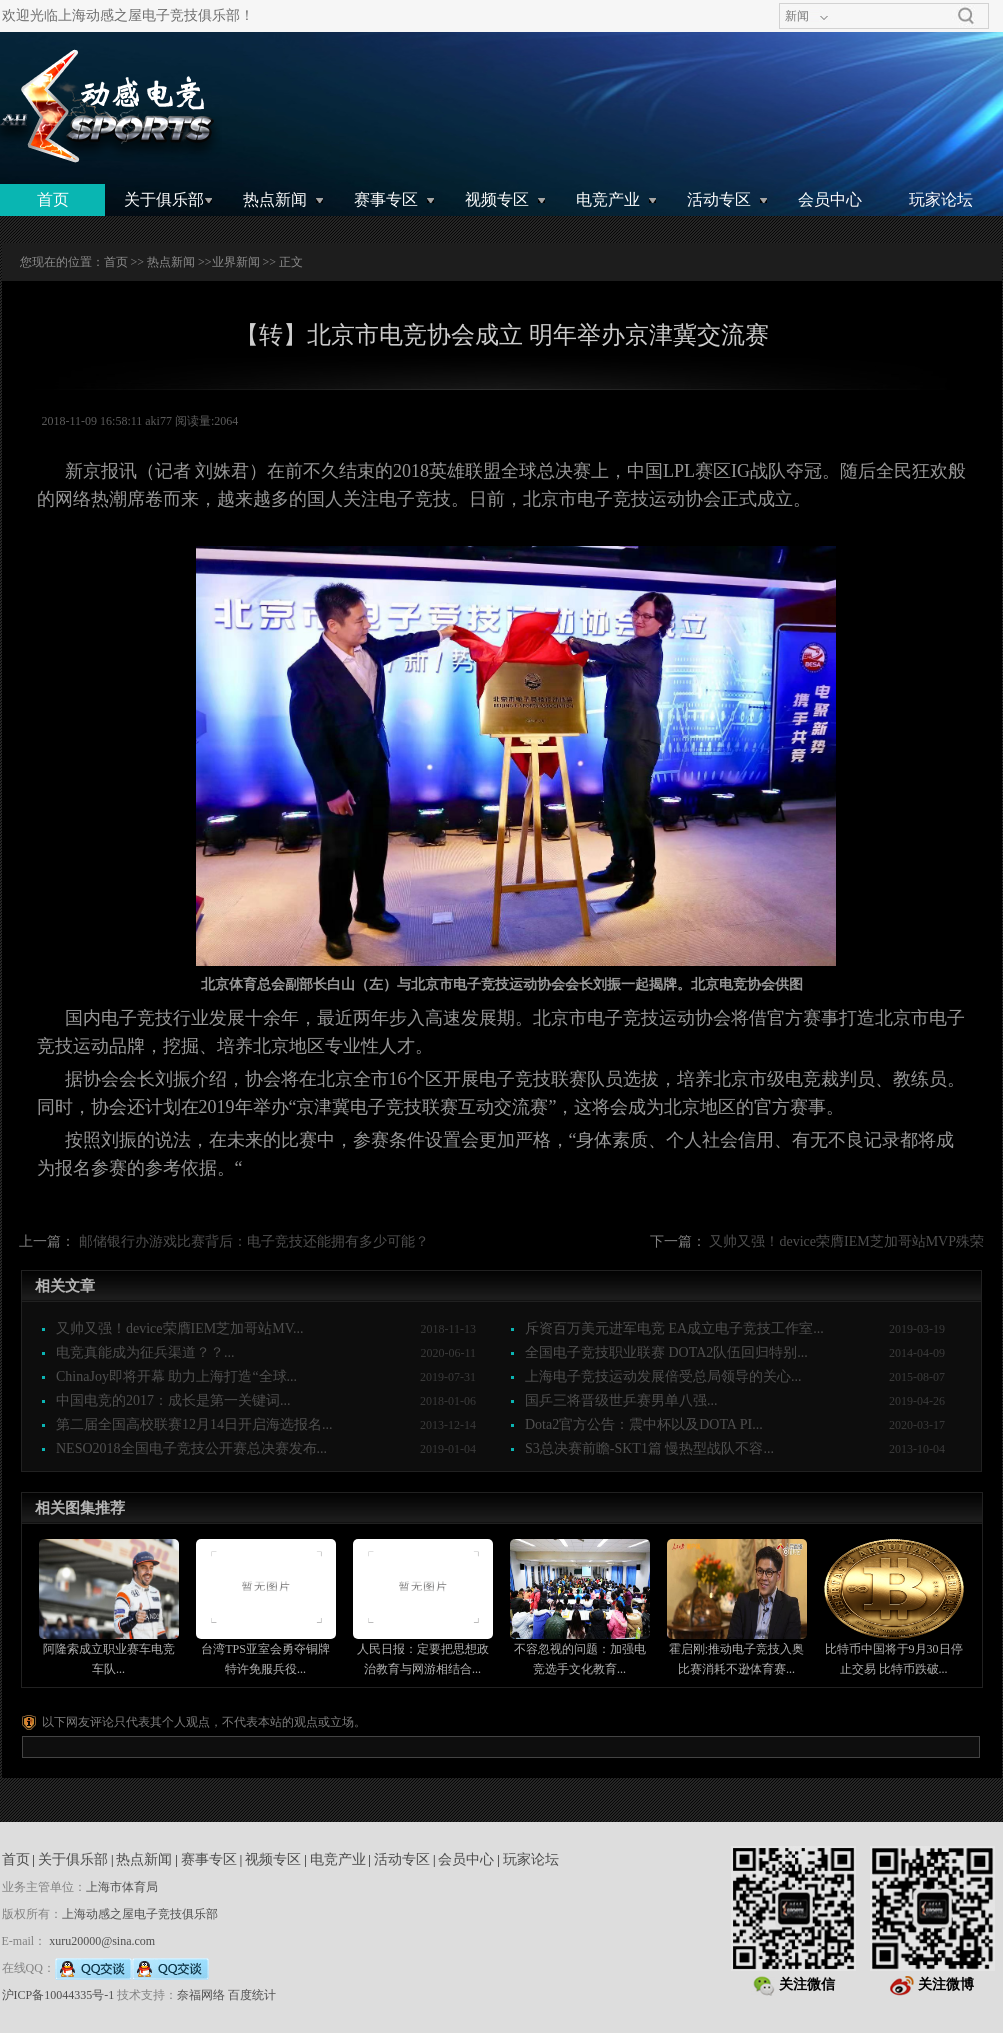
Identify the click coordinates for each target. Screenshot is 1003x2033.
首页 (53, 199)
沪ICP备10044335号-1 (58, 1995)
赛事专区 (386, 199)
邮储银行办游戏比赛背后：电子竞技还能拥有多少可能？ (254, 1241)
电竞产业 (608, 199)
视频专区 (497, 199)
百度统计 (252, 1995)
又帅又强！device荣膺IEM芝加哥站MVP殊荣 (846, 1241)
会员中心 (830, 199)
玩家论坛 (941, 199)
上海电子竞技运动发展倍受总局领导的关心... (663, 1376)
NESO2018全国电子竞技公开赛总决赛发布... (191, 1448)
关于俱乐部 (164, 199)
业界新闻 (236, 262)
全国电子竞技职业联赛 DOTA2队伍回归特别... (666, 1352)
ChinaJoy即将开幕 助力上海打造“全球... (176, 1376)
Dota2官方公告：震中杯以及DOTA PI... (644, 1424)
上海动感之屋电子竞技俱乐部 (140, 1914)
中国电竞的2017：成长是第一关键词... (173, 1400)
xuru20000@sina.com (102, 1941)
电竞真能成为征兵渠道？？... (145, 1352)
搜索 (966, 16)
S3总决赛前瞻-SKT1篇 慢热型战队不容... (649, 1448)
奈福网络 (201, 1995)
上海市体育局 (122, 1887)
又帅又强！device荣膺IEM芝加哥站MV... (179, 1328)
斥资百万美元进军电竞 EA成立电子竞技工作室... (674, 1328)
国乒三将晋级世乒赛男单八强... (621, 1400)
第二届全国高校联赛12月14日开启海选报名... (194, 1424)
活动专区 (719, 199)
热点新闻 (275, 199)
